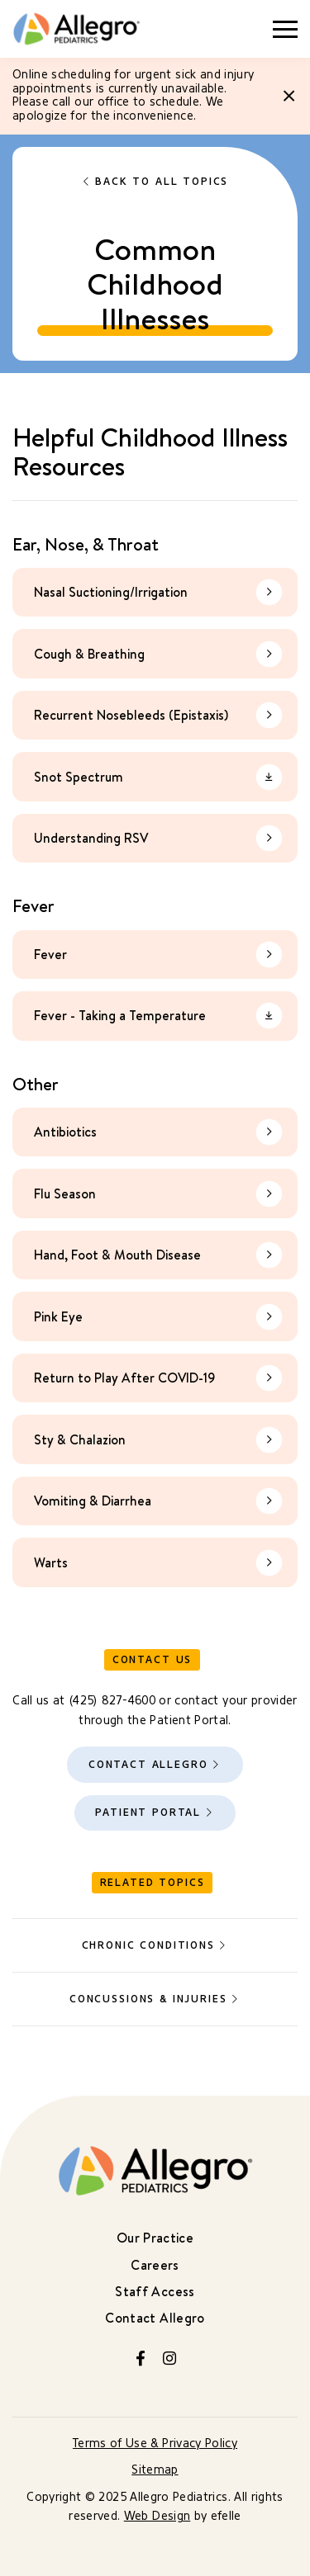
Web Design (157, 2516)
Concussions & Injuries (148, 1999)
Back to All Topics (161, 181)
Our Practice (155, 2238)
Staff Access (154, 2291)
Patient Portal (148, 1812)
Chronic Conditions (148, 1945)
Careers (155, 2265)
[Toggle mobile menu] (285, 29)
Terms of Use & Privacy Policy (155, 2444)
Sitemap (154, 2470)
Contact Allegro (148, 1764)
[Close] (289, 96)
